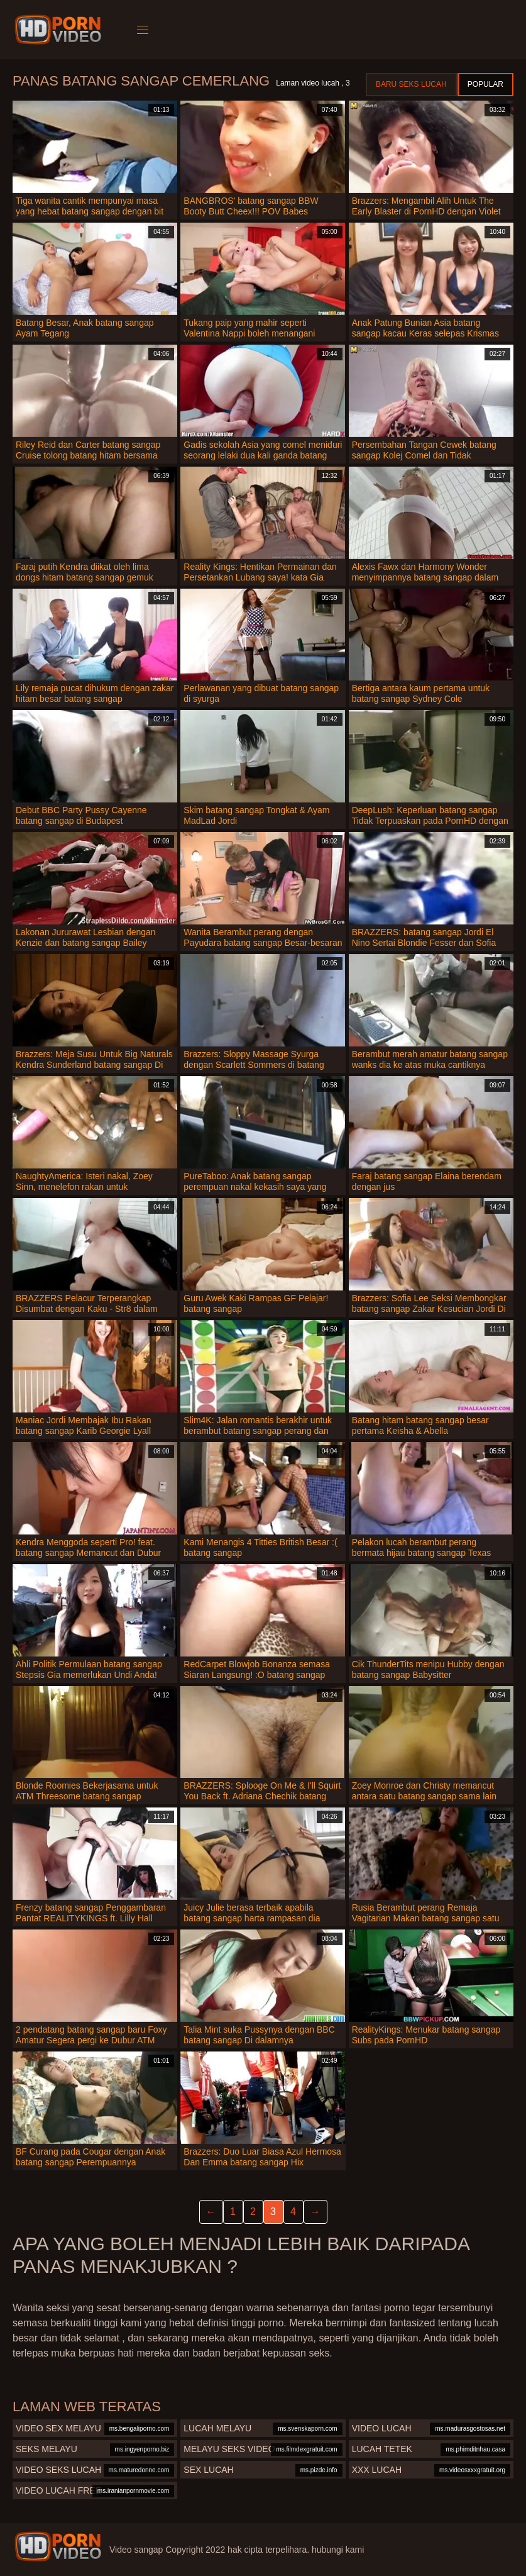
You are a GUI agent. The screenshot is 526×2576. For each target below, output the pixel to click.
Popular (485, 84)
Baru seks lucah (411, 84)
